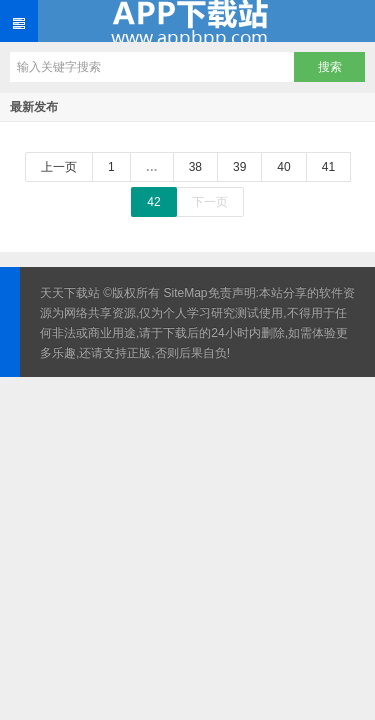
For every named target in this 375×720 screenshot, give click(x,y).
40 (283, 167)
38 (195, 167)
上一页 (59, 167)
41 (328, 167)
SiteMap (186, 293)
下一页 (210, 202)
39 (239, 167)
